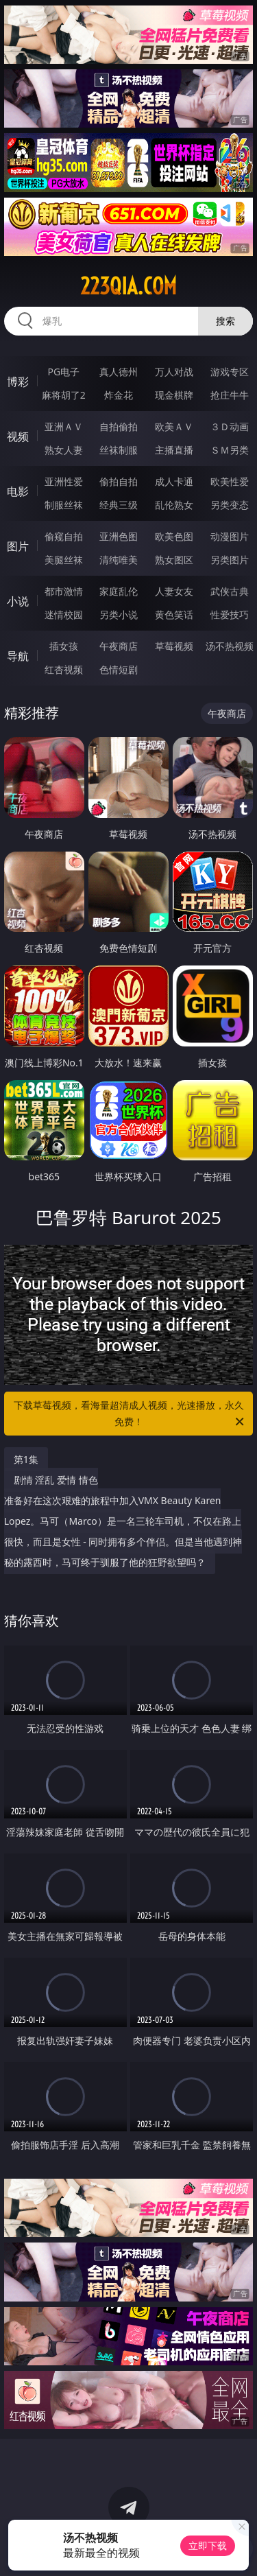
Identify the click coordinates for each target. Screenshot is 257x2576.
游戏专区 (229, 371)
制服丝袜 (64, 504)
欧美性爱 (229, 481)
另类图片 (229, 559)
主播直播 (174, 449)
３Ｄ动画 (229, 426)
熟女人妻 (64, 449)
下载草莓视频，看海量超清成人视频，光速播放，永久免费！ (130, 1414)
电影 (18, 491)
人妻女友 (174, 591)
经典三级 (118, 504)
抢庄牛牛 (229, 394)
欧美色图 (174, 536)
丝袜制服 (118, 449)
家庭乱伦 (118, 591)
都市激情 (64, 591)
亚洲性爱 (64, 481)
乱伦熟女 (174, 504)
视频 (18, 436)
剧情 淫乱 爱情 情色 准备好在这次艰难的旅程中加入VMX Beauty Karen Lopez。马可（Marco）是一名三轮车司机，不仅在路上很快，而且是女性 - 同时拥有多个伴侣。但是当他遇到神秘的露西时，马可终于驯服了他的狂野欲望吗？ (123, 1521)
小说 (18, 601)
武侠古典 (229, 591)
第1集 (26, 1459)
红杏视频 (64, 669)
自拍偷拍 (118, 426)
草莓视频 (174, 646)
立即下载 (207, 2545)
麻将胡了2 (64, 394)
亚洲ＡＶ (64, 426)
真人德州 (118, 371)
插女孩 (63, 646)
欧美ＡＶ (174, 426)
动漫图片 (229, 536)
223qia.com (128, 286)
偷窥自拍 (64, 536)
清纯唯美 (118, 559)
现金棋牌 (174, 394)
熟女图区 (174, 559)
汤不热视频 (230, 646)
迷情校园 (64, 614)
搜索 (225, 320)
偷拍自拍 (118, 481)
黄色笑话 (174, 614)
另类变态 (229, 504)
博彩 (18, 381)
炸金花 (118, 394)
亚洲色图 (118, 536)
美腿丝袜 (64, 559)
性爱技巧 (229, 614)
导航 (18, 656)
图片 (18, 546)
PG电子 (63, 371)
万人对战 (174, 371)
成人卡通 (174, 481)
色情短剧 (118, 669)
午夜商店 (118, 646)
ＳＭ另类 (229, 449)
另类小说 (118, 614)
